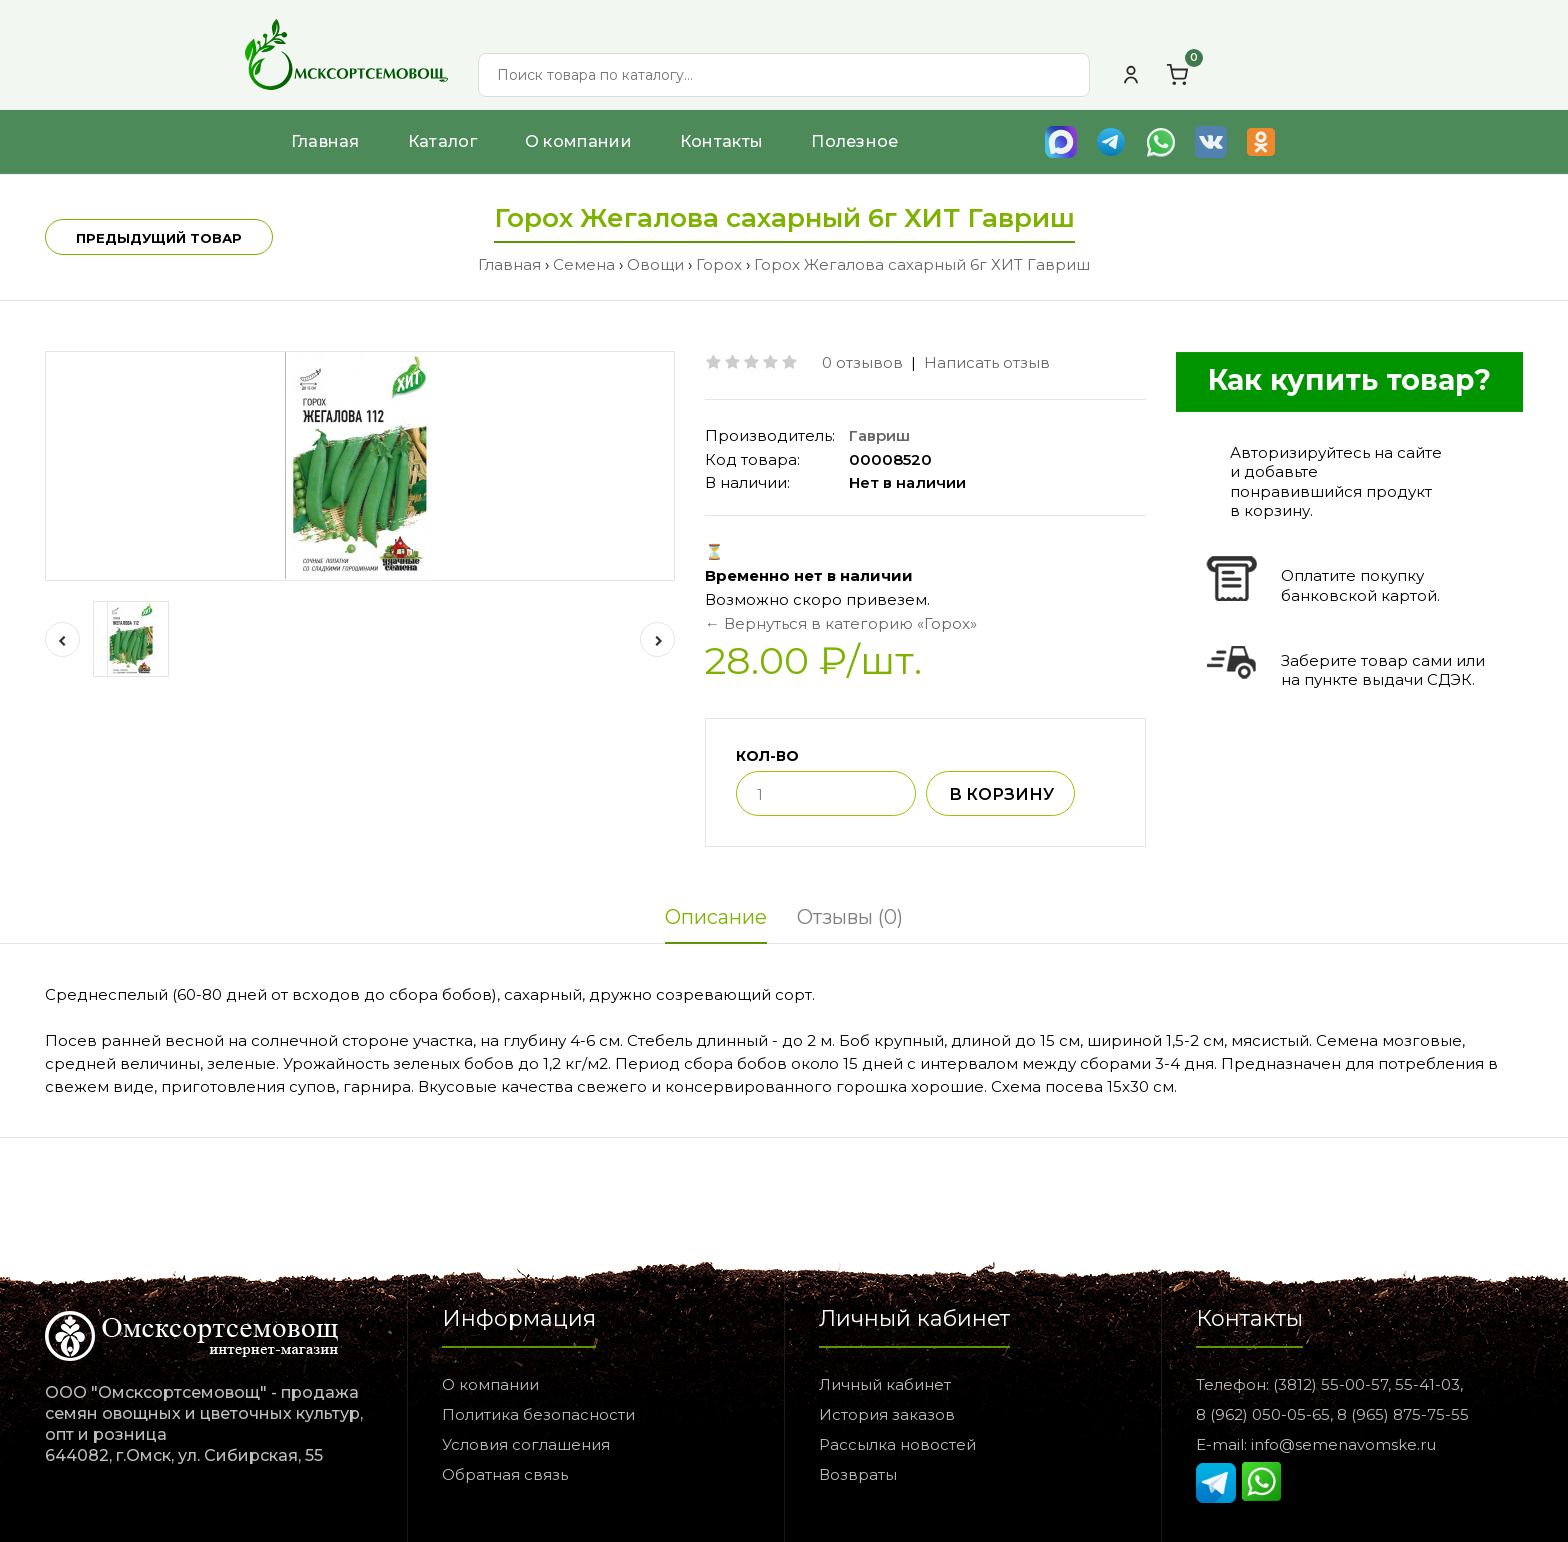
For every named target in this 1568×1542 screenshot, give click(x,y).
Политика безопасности (538, 1414)
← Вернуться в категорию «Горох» (841, 623)
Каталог (442, 141)
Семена (584, 264)
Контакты (721, 141)
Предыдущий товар (159, 238)
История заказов (887, 1414)
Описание (716, 917)
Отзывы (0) (850, 917)
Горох (719, 264)
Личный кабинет (885, 1384)
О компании (578, 141)
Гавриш (879, 435)
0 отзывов (862, 362)
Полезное (854, 141)
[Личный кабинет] (1131, 75)
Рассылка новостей (897, 1444)
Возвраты (858, 1474)
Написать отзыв (987, 362)
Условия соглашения (526, 1444)
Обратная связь (505, 1474)
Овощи (655, 264)
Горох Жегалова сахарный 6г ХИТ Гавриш (922, 264)
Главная (325, 141)
